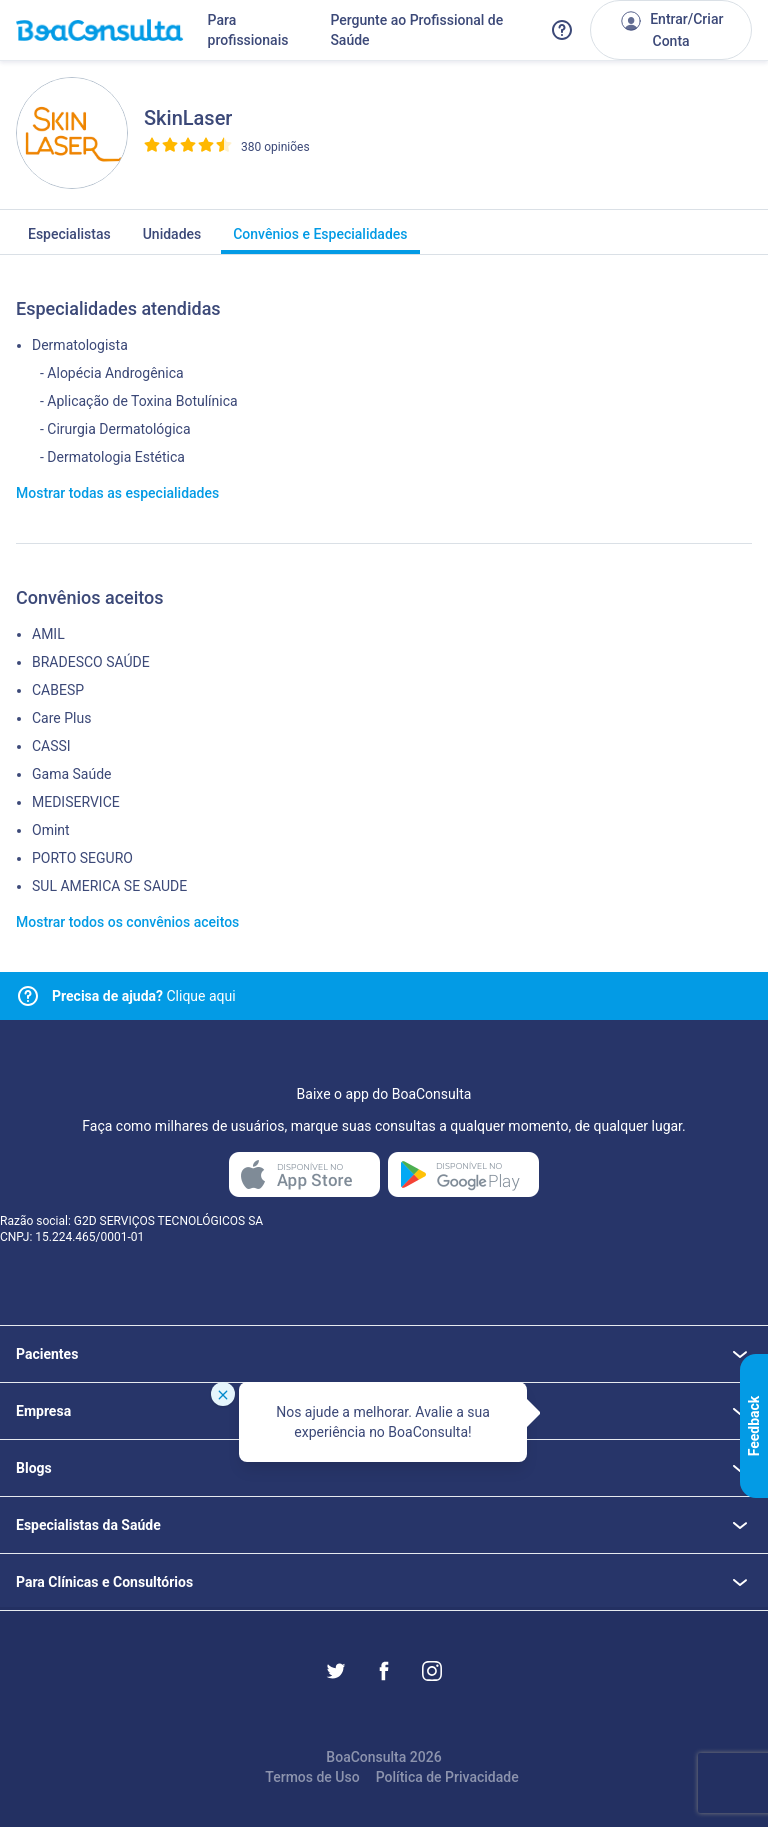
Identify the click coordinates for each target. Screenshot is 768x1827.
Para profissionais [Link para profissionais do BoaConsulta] (248, 30)
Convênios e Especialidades (320, 240)
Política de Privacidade (447, 1777)
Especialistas (69, 240)
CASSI (51, 746)
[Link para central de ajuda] (28, 996)
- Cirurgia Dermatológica (115, 429)
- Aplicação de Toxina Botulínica (139, 401)
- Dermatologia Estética (112, 457)
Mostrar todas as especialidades (117, 493)
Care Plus (61, 718)
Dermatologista (80, 345)
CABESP (58, 690)
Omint (51, 830)
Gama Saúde (71, 774)
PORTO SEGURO (82, 858)
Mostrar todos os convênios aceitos (127, 922)
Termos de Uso (312, 1777)
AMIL (48, 634)
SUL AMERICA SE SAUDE (109, 886)
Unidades (172, 240)
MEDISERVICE (76, 802)
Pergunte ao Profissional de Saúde (416, 30)
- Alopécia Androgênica (112, 373)
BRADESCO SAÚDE (91, 662)
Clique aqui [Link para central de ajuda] (144, 996)
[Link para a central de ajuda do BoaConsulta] (562, 30)
